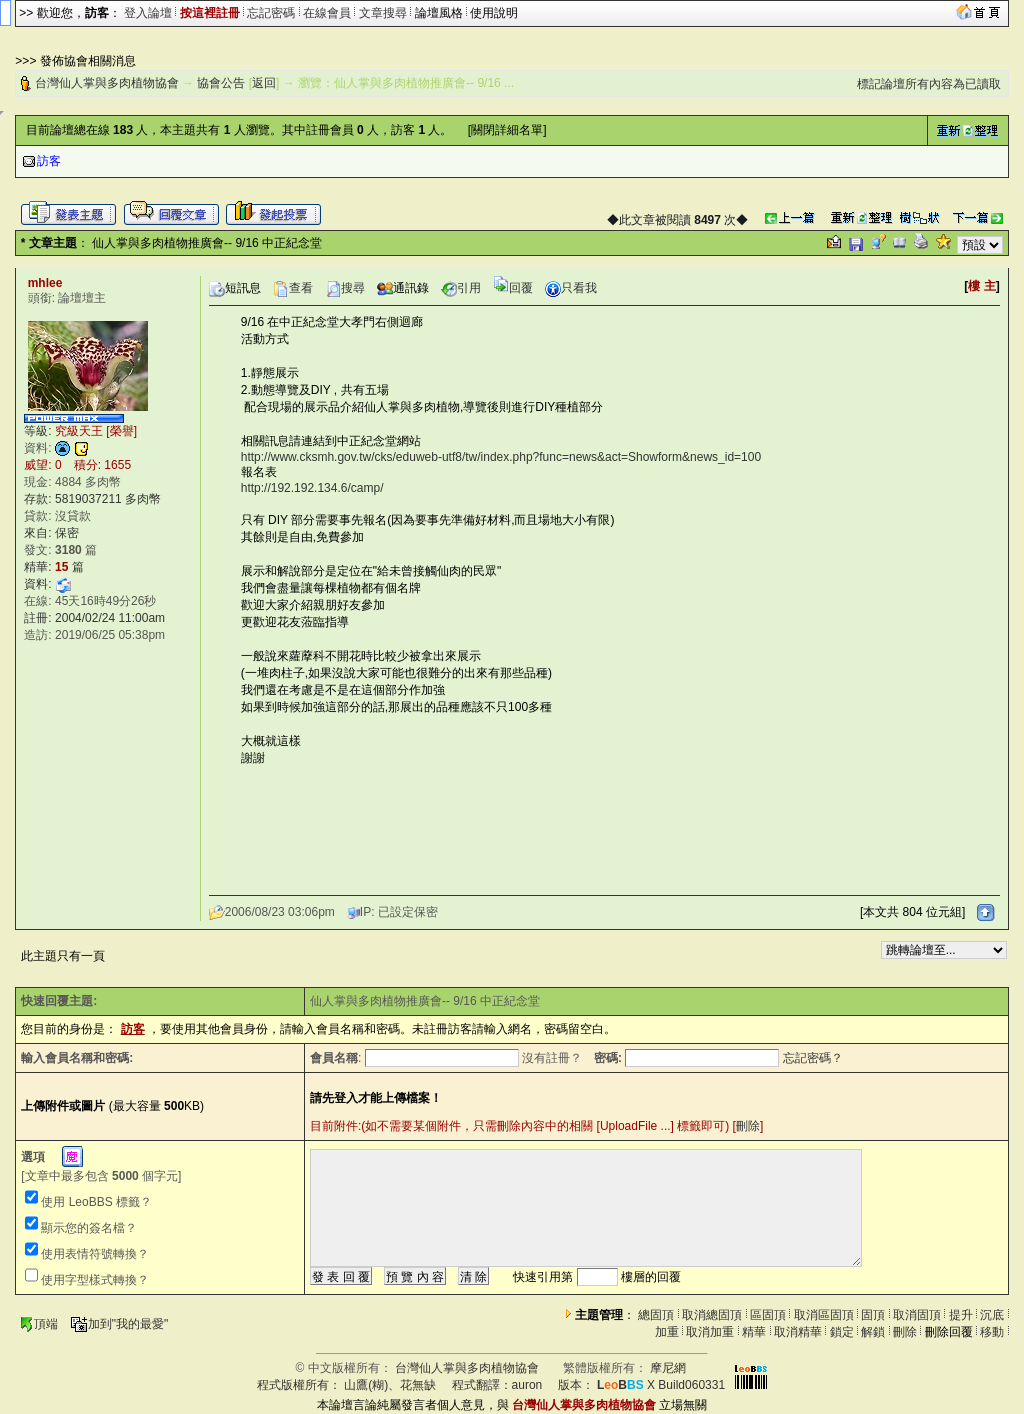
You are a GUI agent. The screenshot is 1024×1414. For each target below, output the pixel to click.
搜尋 (345, 288)
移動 (992, 1332)
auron (527, 1385)
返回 (264, 83)
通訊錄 (403, 288)
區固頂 (768, 1315)
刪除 (748, 1126)
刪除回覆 (949, 1332)
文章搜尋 (383, 13)
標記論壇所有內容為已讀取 (929, 84)
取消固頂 (917, 1315)
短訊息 (235, 288)
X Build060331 (661, 1385)
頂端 (38, 1324)
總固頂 (656, 1315)
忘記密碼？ (813, 1058)
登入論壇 (148, 13)
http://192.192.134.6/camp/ (312, 488)
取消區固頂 (824, 1315)
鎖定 (842, 1332)
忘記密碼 (271, 13)
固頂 (873, 1315)
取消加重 (710, 1332)
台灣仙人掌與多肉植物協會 (107, 83)
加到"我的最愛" (119, 1324)
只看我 (571, 288)
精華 (754, 1332)
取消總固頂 (712, 1315)
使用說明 (494, 13)
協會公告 (221, 83)
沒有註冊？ (552, 1058)
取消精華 (798, 1332)
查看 (293, 288)
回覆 (513, 288)
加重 (667, 1332)
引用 (461, 288)
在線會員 (327, 13)
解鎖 (873, 1332)
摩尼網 (668, 1368)
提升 (961, 1315)
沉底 (992, 1315)
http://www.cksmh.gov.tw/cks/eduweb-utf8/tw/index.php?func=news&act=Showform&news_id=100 (501, 457)
